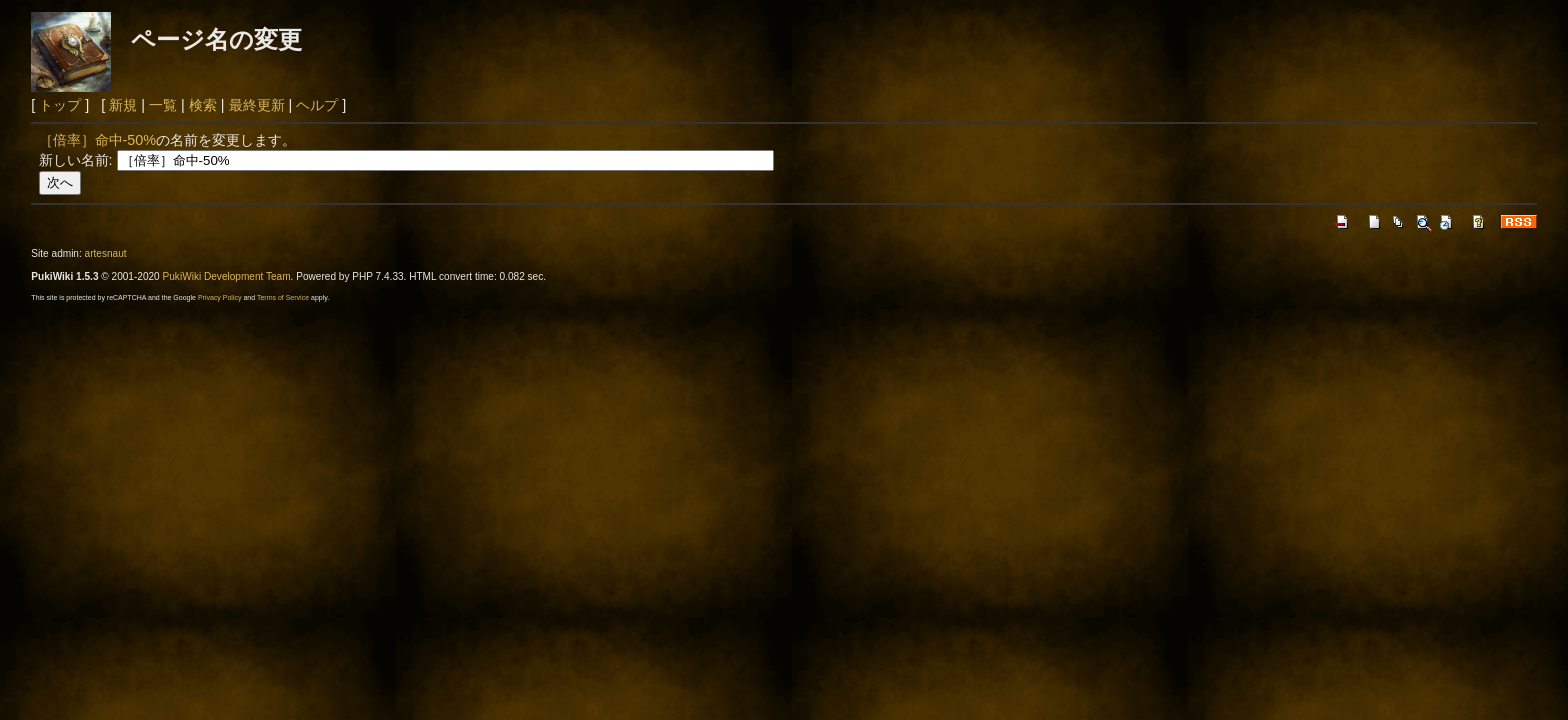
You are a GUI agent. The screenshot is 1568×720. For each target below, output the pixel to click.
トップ (60, 105)
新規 (123, 105)
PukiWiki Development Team (227, 276)
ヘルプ (317, 105)
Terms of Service (283, 297)
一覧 (163, 105)
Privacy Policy (220, 297)
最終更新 (257, 105)
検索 (203, 105)
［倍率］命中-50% (98, 140)
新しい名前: (76, 160)
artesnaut (106, 253)
